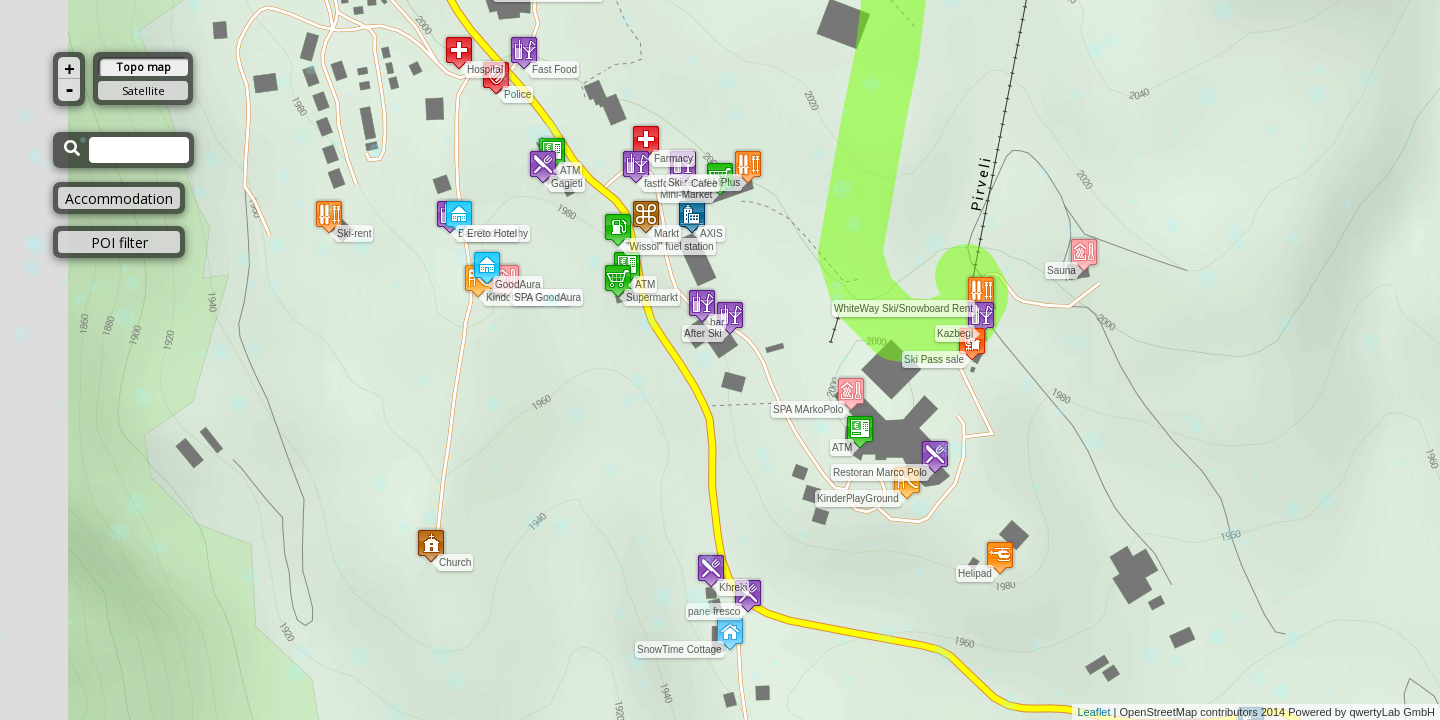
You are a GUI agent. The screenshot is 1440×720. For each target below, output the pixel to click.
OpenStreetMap (1159, 712)
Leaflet (1093, 712)
